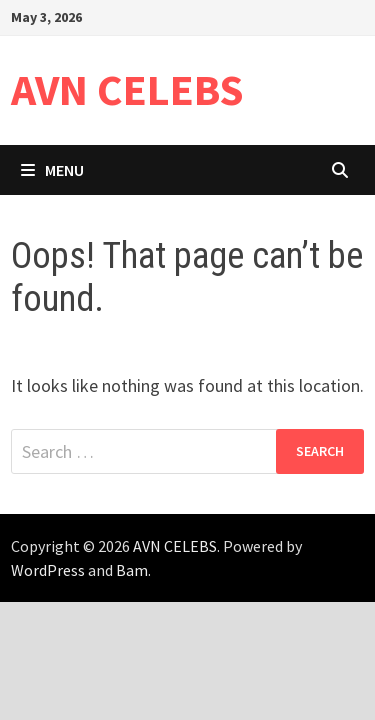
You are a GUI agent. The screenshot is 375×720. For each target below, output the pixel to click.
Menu (52, 170)
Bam (132, 570)
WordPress (48, 570)
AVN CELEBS (127, 89)
